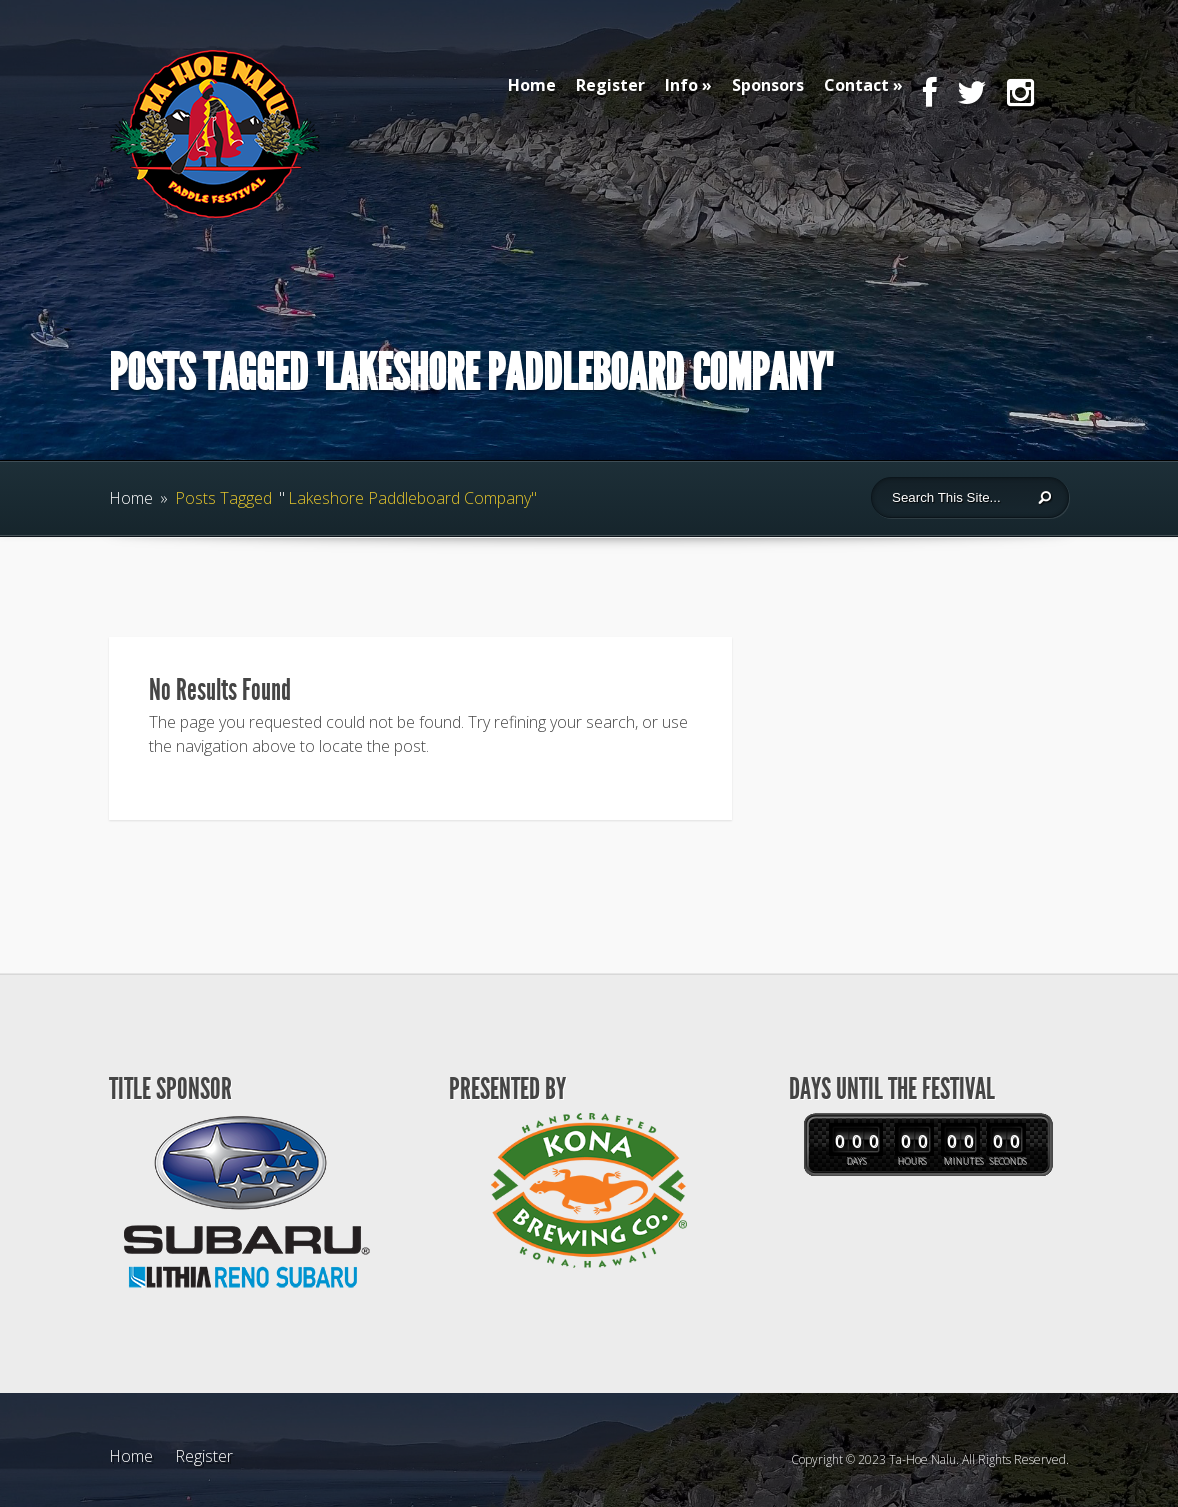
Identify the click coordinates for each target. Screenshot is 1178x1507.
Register (610, 85)
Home (532, 85)
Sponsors (768, 85)
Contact (856, 85)
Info (681, 85)
